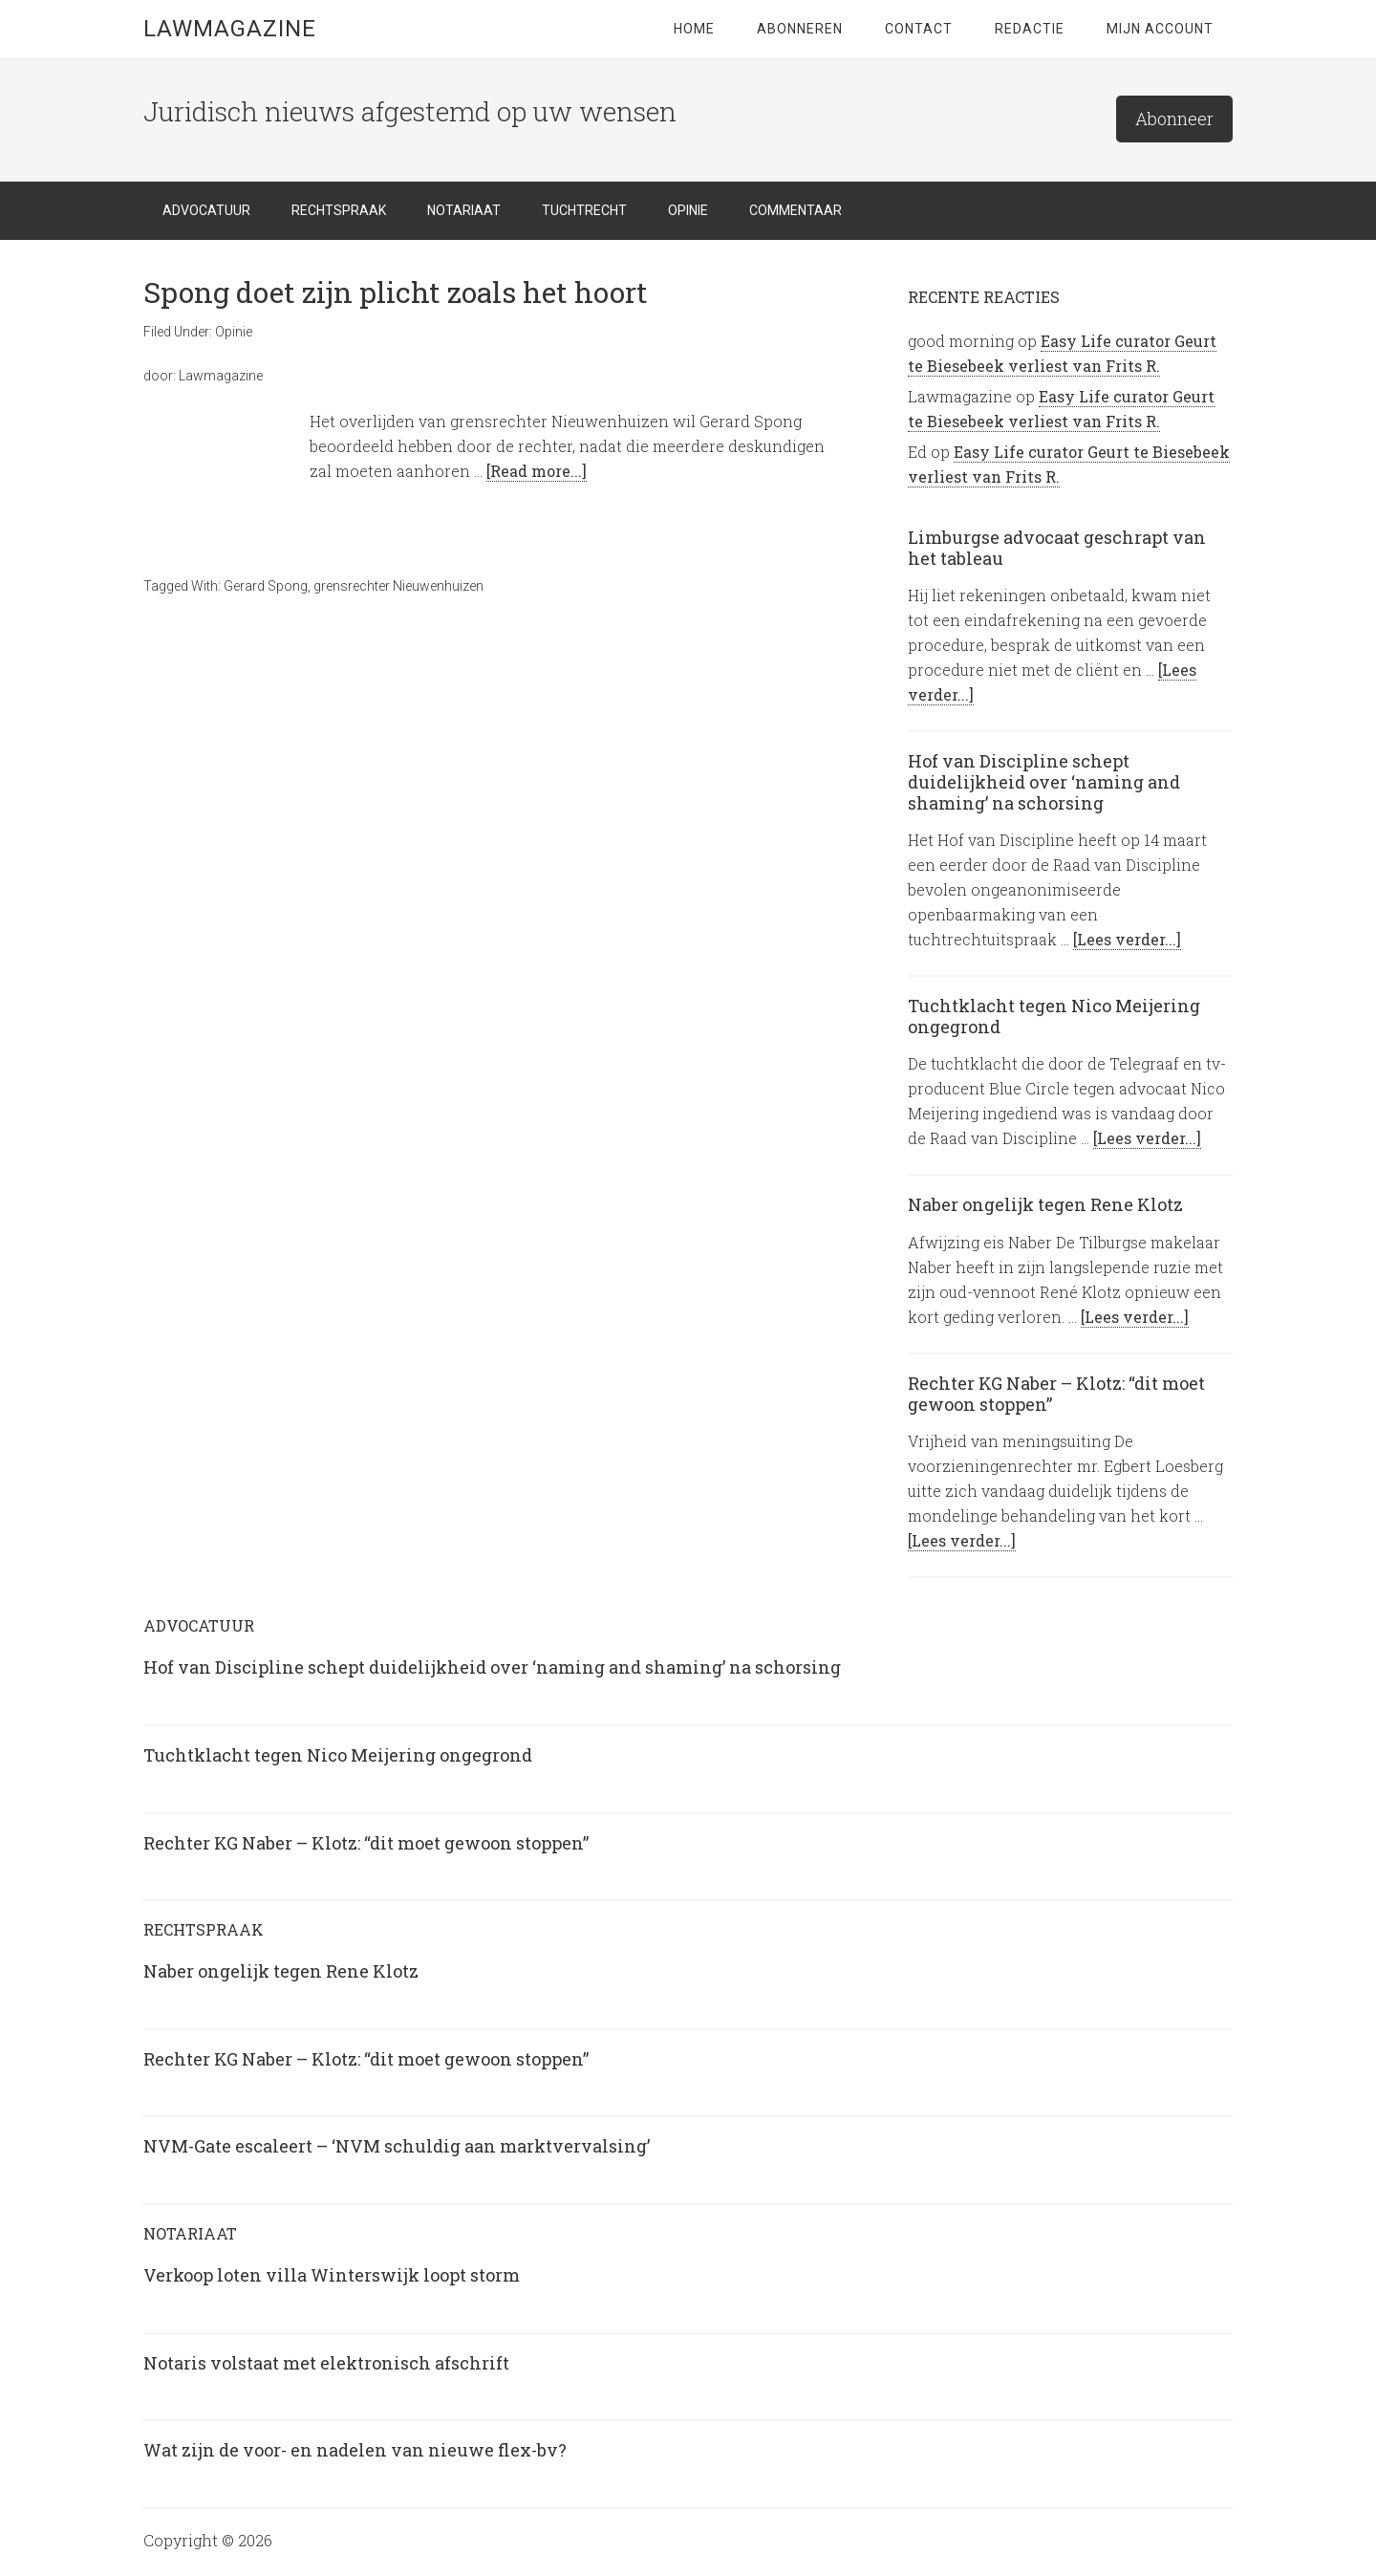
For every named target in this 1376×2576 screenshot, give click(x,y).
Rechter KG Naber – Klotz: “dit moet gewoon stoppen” (1056, 1394)
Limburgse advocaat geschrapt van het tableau (1057, 548)
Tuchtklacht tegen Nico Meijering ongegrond (1054, 1016)
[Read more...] (536, 471)
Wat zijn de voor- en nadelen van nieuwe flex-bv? (355, 2449)
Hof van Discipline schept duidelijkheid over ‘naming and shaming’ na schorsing (1044, 781)
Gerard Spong (266, 586)
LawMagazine (229, 28)
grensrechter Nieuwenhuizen (398, 586)
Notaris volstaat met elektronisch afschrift (326, 2362)
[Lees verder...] (1127, 939)
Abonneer (1174, 118)
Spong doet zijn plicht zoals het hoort (395, 292)
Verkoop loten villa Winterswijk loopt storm (331, 2274)
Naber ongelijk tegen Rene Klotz (1045, 1204)
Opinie (233, 331)
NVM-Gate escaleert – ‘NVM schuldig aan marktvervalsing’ (396, 2145)
